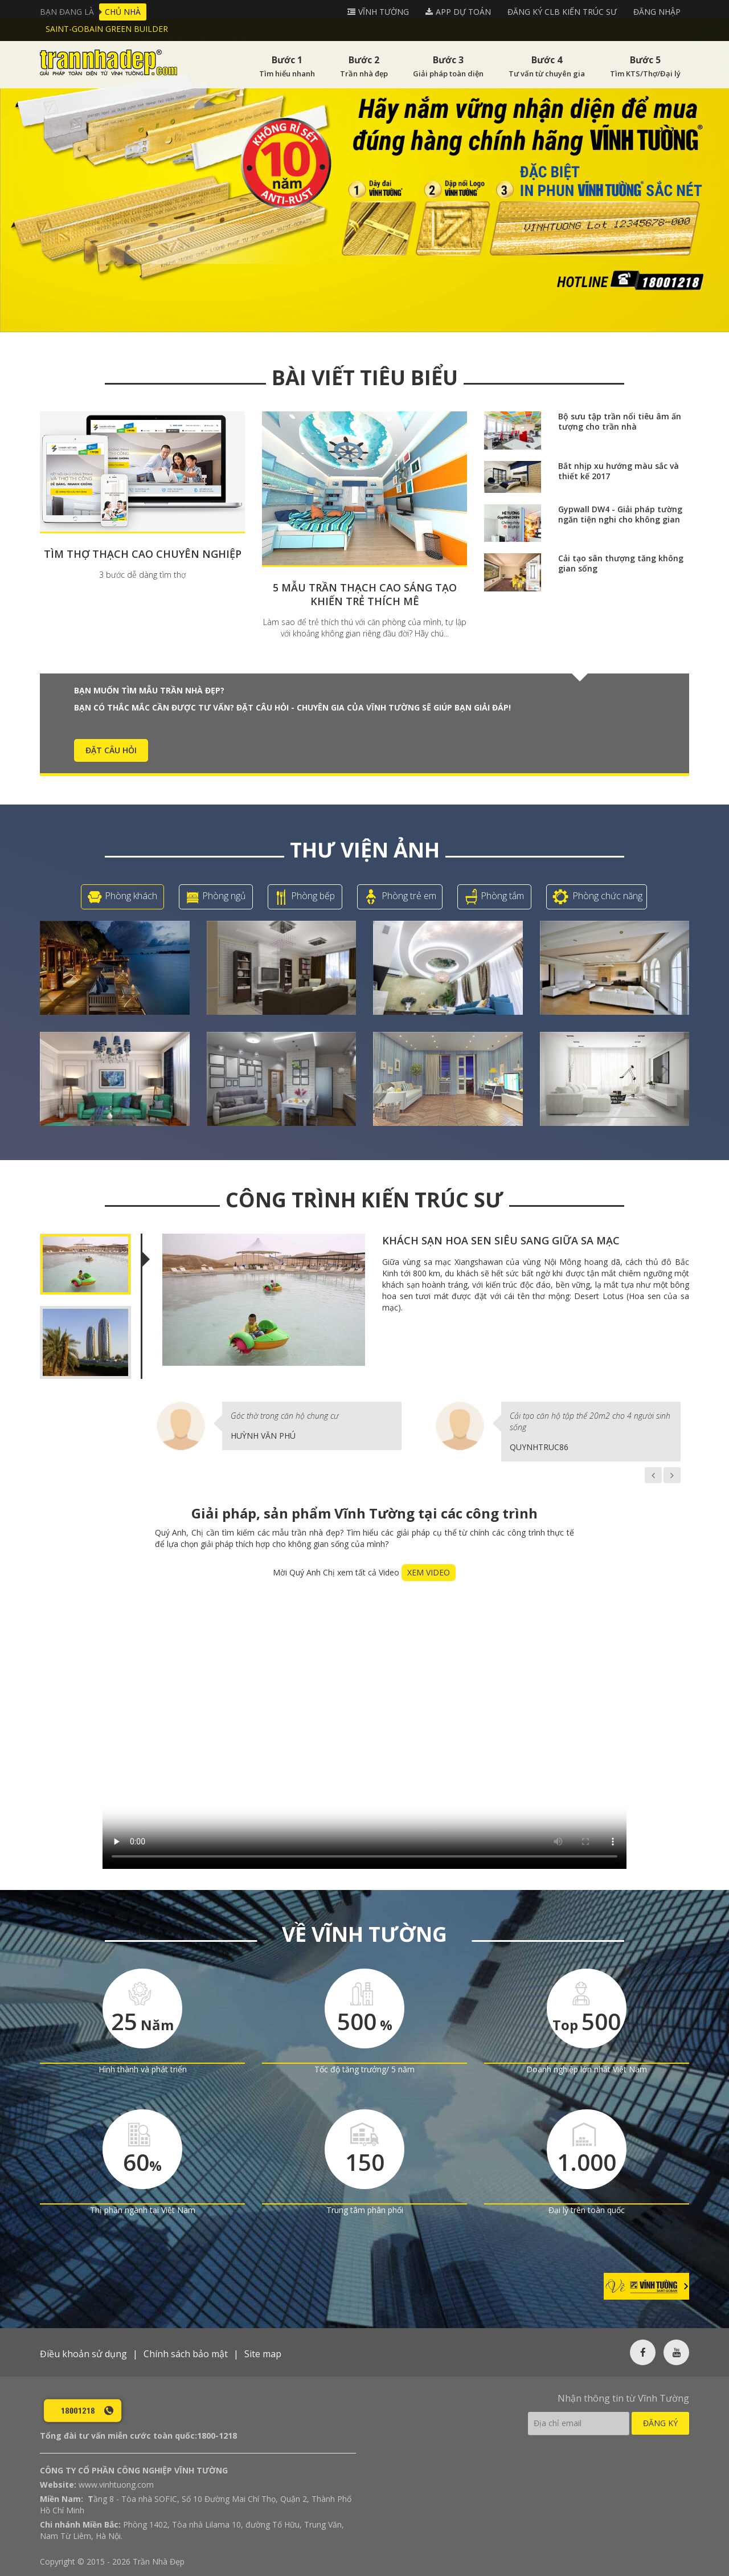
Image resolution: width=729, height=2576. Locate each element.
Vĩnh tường (383, 11)
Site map (262, 2354)
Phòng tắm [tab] (494, 897)
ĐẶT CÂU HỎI (111, 750)
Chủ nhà (123, 11)
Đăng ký (660, 2423)
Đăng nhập (657, 11)
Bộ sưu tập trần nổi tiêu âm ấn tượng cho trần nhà (619, 421)
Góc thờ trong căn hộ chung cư (285, 1415)
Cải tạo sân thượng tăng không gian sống (620, 563)
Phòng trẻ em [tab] (399, 897)
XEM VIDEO (428, 1572)
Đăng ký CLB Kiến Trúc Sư (562, 11)
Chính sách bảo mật (186, 2354)
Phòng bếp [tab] (305, 897)
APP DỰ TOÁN (463, 11)
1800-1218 (217, 2435)
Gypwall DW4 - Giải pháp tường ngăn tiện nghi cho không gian (620, 514)
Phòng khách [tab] (122, 897)
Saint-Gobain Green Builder (107, 28)
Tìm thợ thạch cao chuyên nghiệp (142, 554)
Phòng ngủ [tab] (215, 897)
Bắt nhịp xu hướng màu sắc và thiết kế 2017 (618, 470)
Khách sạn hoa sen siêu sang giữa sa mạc (501, 1240)
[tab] (85, 1264)
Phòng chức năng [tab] (596, 897)
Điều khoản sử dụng (83, 2354)
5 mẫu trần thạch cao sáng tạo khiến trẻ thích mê (365, 594)
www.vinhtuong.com (116, 2484)
